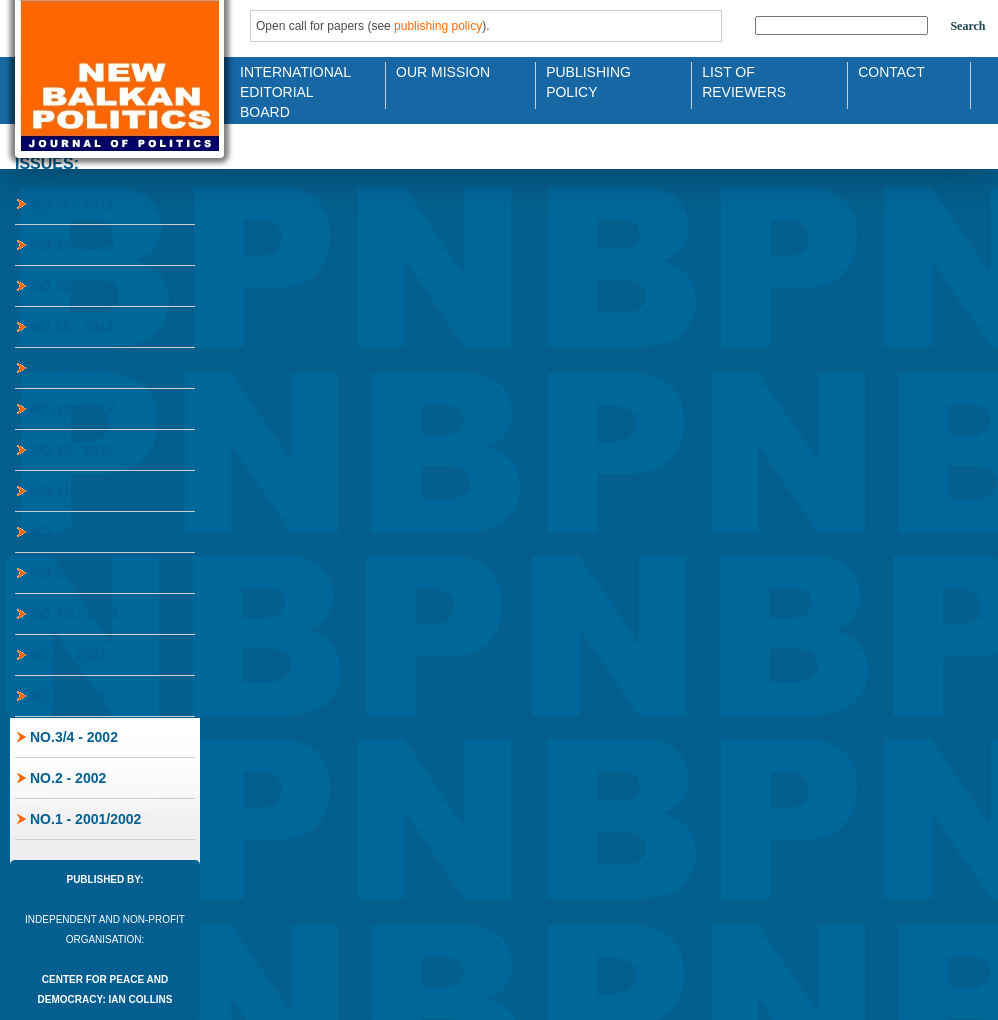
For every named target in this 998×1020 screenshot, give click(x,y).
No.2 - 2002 (68, 778)
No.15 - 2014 (72, 327)
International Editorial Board (290, 80)
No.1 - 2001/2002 (85, 819)
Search (967, 26)
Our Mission (443, 72)
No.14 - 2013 (72, 368)
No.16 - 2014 (72, 286)
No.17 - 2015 (72, 245)
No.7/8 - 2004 (74, 614)
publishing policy (438, 26)
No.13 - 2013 (72, 409)
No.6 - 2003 (68, 655)
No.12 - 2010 (72, 450)
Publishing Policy (588, 80)
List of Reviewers (744, 80)
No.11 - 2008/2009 (89, 491)
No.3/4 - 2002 (74, 737)
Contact (891, 72)
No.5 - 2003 (68, 696)
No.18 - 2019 (72, 204)
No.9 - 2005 (68, 573)
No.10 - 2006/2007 (89, 532)
